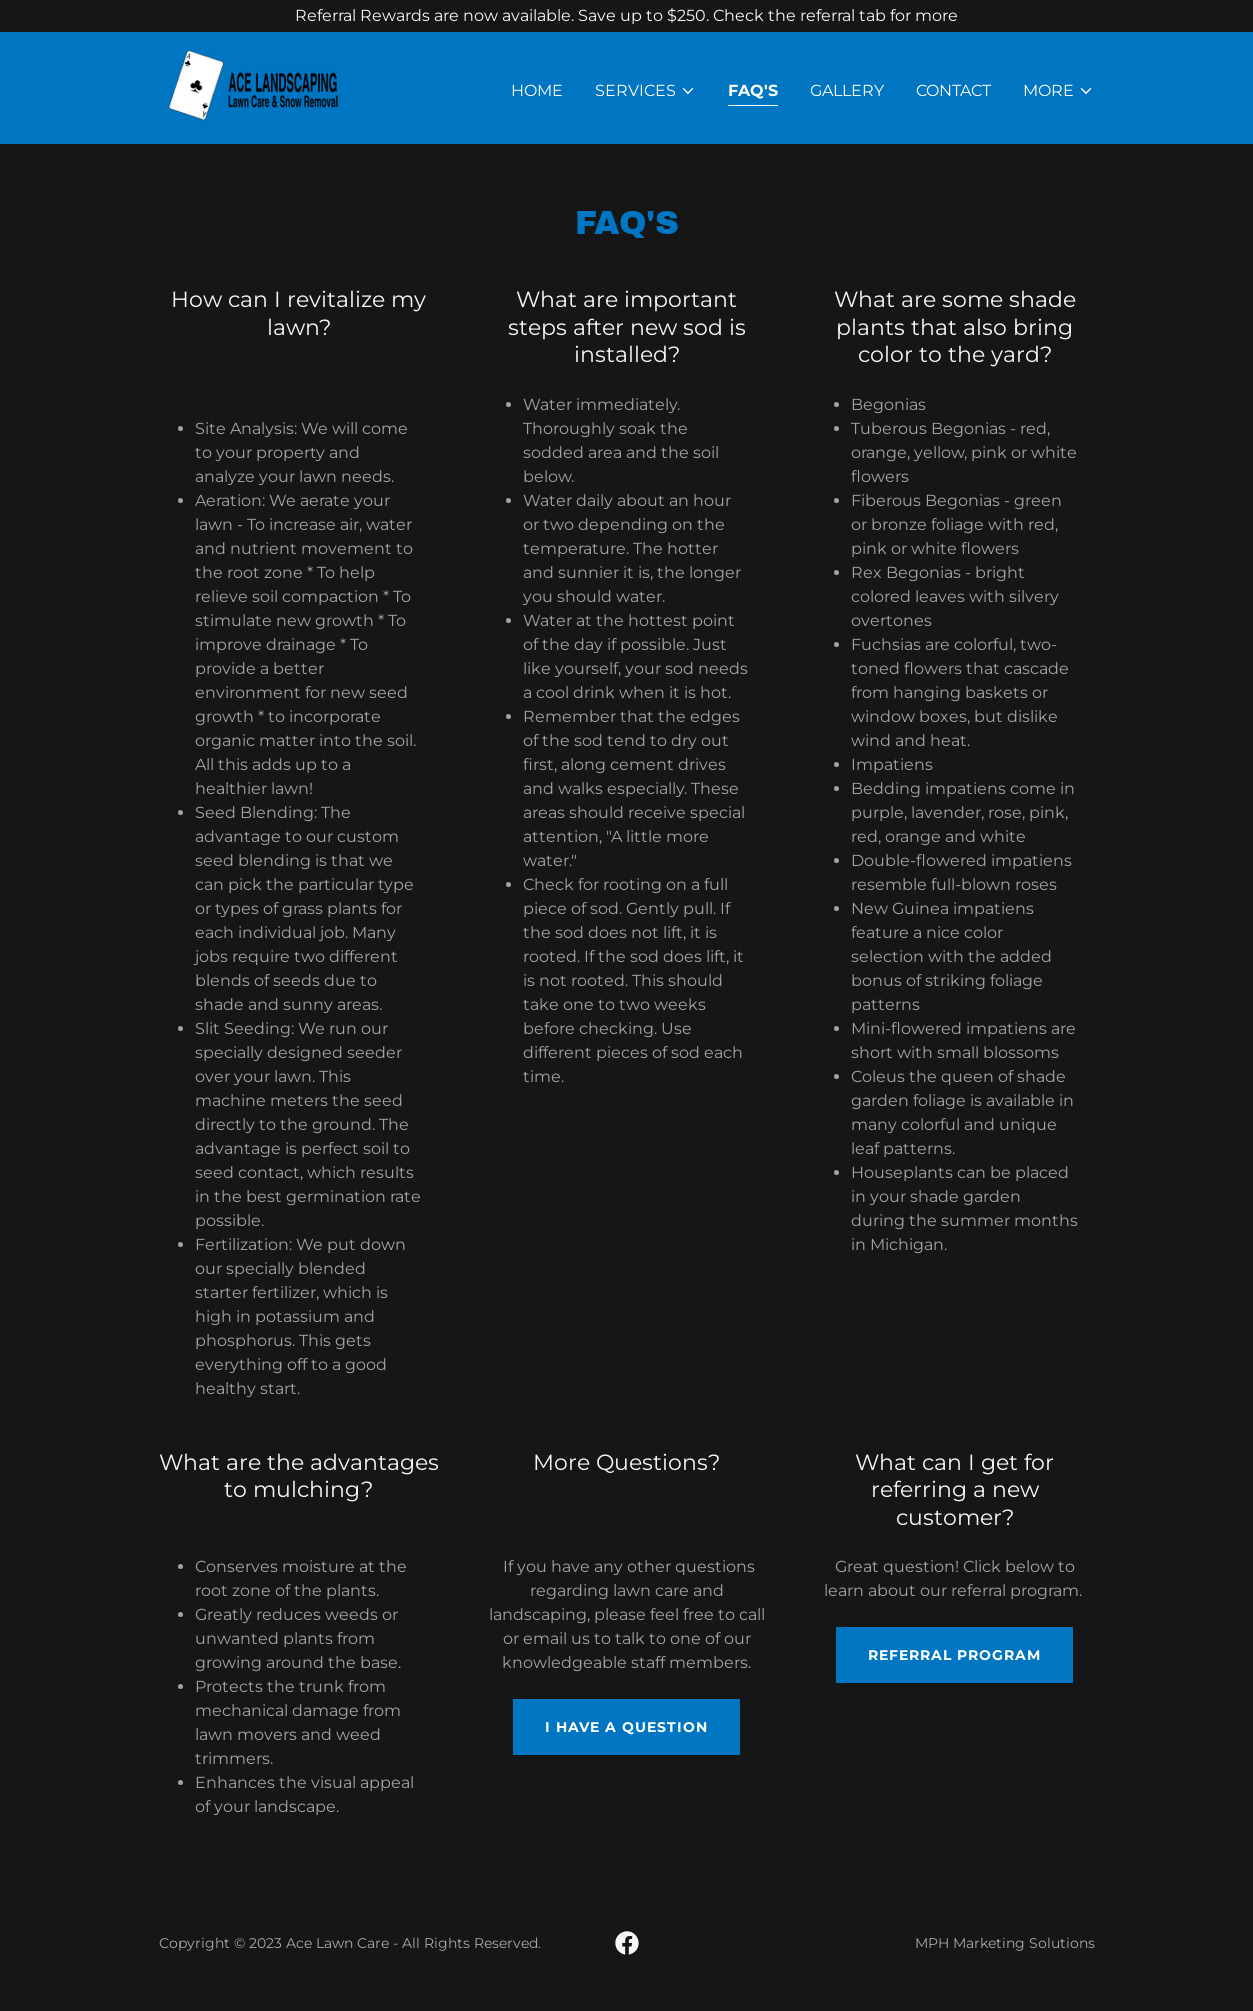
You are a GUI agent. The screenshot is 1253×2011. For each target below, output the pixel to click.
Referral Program (954, 1655)
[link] (269, 86)
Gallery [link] (847, 90)
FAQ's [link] (753, 90)
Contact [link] (953, 90)
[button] (645, 91)
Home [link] (537, 90)
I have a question (626, 1727)
